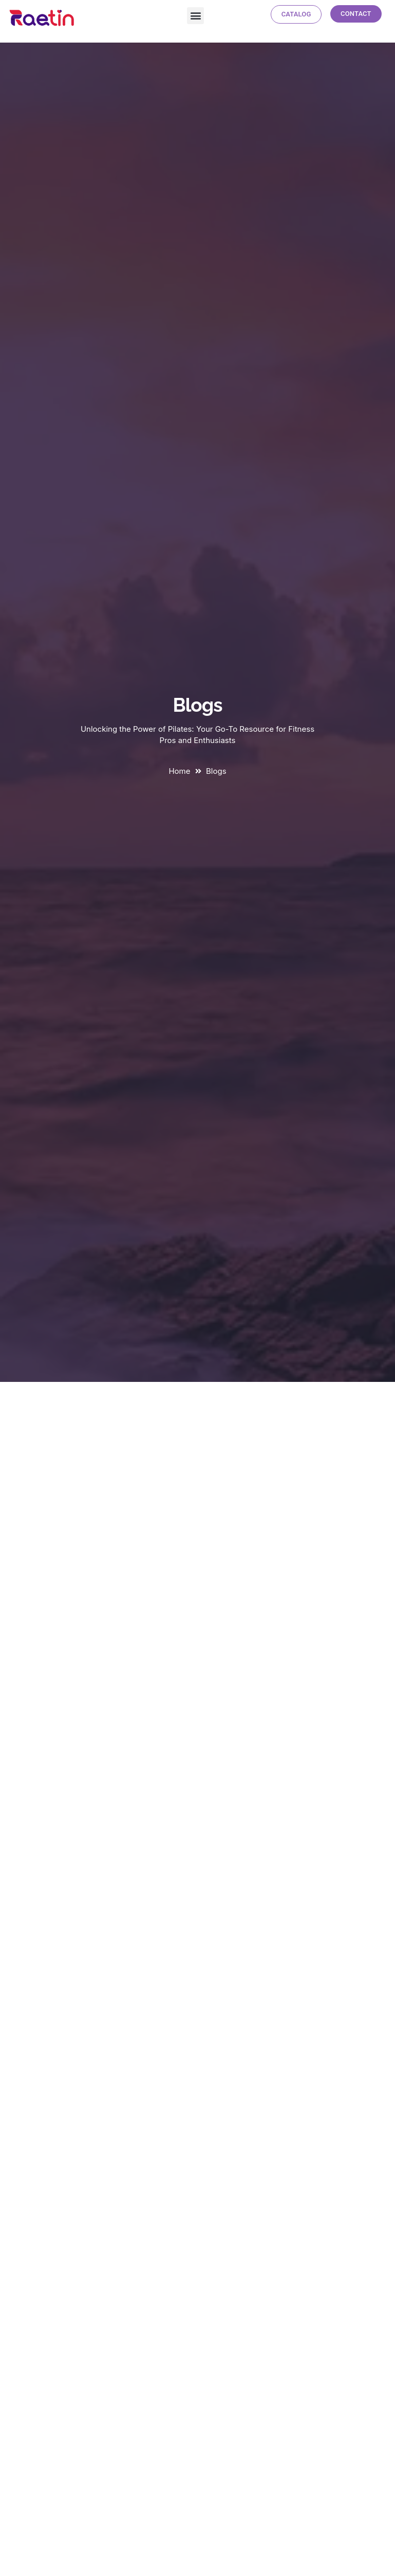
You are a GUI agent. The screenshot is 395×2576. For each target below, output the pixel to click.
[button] (195, 15)
